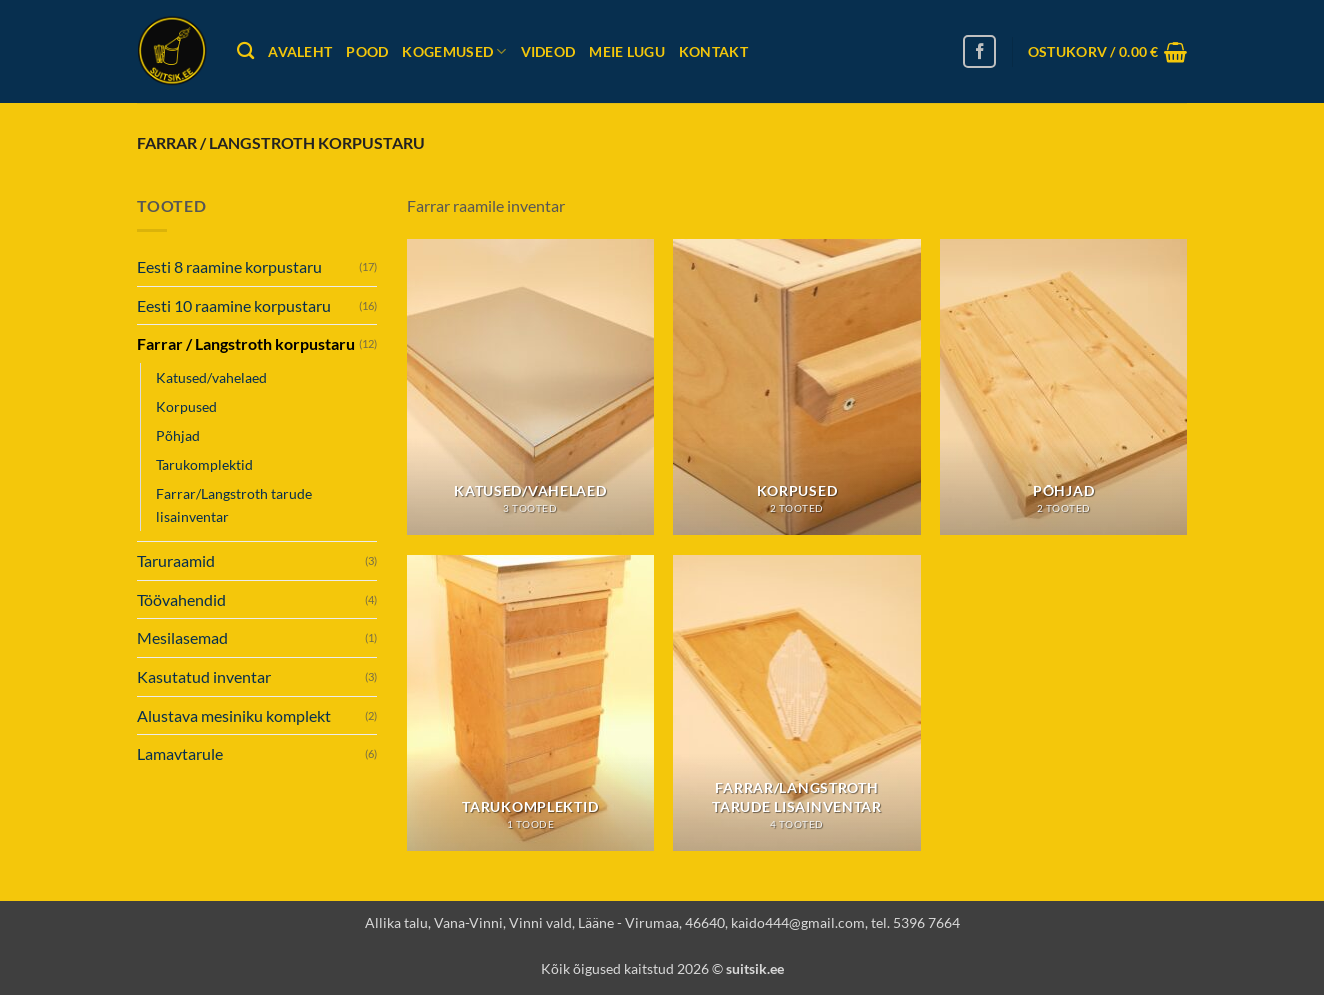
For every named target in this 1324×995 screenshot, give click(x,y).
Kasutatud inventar (204, 676)
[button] (1107, 52)
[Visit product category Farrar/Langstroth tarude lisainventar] (796, 703)
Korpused (186, 406)
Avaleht (300, 51)
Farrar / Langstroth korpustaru (246, 343)
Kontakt (713, 51)
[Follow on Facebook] (979, 51)
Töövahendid (181, 599)
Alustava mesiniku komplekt (234, 715)
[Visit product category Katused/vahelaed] (530, 387)
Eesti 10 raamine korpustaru (234, 305)
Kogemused (454, 51)
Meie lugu (627, 51)
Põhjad (178, 435)
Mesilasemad (182, 637)
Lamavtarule (180, 753)
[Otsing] (245, 51)
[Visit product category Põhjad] (1063, 387)
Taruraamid (176, 560)
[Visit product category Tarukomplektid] (530, 703)
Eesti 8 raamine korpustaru (229, 266)
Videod (548, 51)
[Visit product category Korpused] (796, 387)
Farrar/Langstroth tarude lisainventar (234, 505)
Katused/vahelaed (211, 377)
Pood (367, 51)
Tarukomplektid (204, 464)
